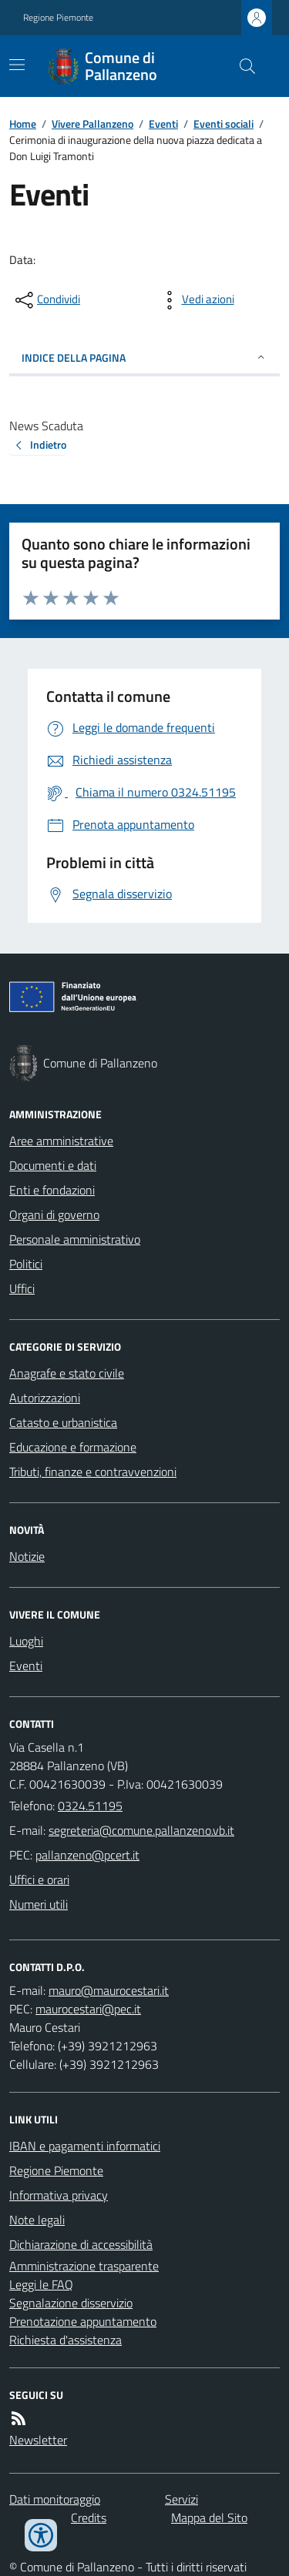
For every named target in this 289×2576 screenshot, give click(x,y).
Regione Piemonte (58, 18)
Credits (88, 2517)
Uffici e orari (39, 1879)
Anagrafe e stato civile (66, 1373)
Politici (25, 1264)
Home (22, 123)
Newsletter (38, 2440)
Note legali (37, 2219)
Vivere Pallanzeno (92, 123)
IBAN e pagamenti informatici (84, 2146)
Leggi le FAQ (41, 2284)
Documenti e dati (52, 1165)
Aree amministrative (61, 1140)
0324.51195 (90, 1805)
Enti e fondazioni (52, 1190)
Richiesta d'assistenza (65, 2339)
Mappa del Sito (209, 2517)
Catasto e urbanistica (63, 1422)
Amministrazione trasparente (84, 2266)
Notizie (27, 1556)
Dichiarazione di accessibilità (81, 2244)
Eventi (163, 123)
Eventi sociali (223, 123)
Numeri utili (38, 1904)
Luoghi (26, 1641)
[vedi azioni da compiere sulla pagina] (195, 300)
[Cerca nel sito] (241, 66)
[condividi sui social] (46, 300)
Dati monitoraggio (54, 2499)
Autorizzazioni (44, 1397)
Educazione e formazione (72, 1447)
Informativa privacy (58, 2195)
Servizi (181, 2499)
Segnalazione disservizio (71, 2303)
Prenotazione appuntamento (82, 2321)
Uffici (22, 1288)
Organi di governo (54, 1214)
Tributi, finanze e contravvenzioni (92, 1471)
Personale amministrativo (74, 1239)
